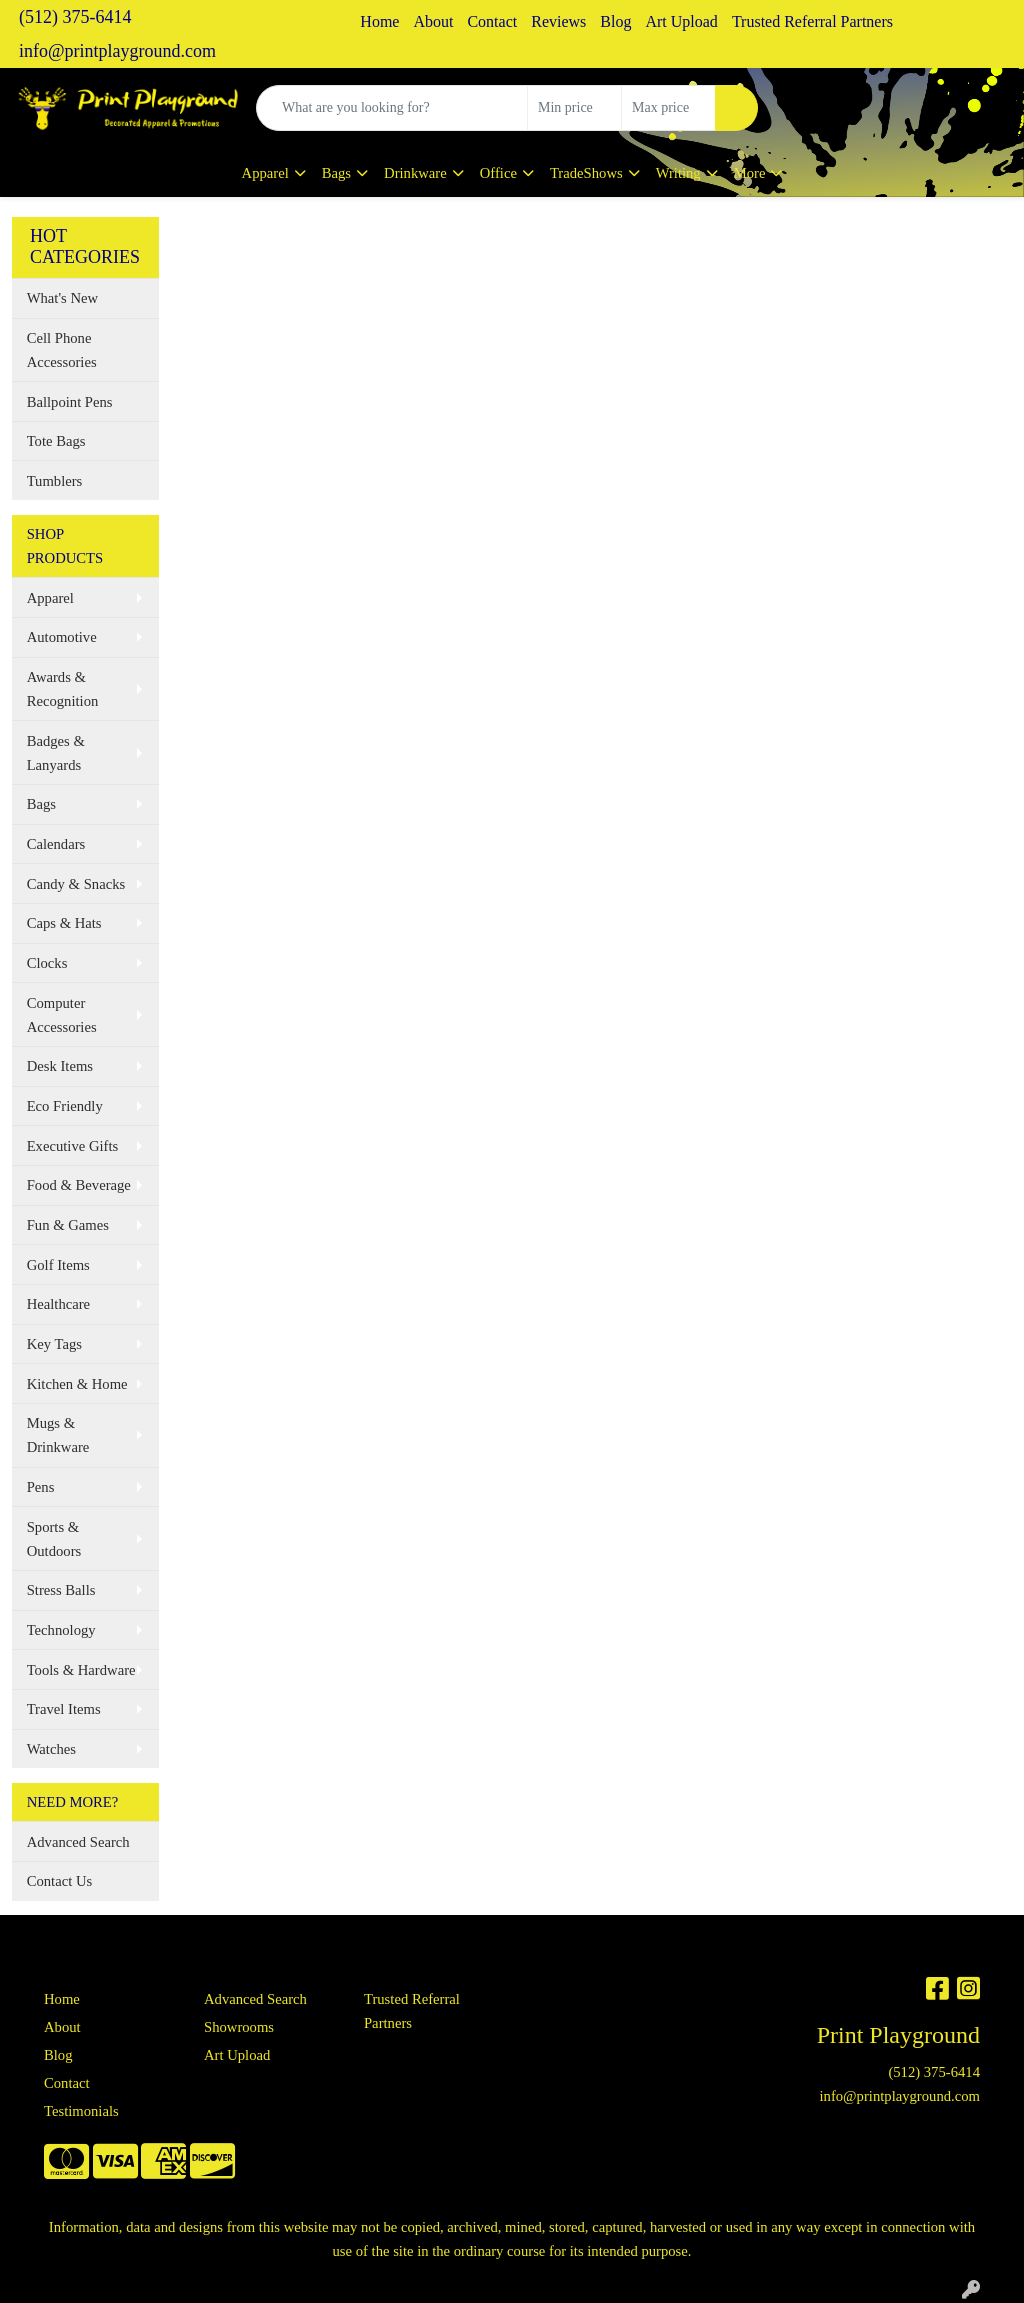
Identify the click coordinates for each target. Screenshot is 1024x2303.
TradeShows (586, 173)
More (750, 173)
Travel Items (64, 1709)
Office (498, 173)
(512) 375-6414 (75, 17)
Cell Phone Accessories (62, 350)
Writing (678, 173)
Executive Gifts (73, 1146)
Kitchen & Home (77, 1384)
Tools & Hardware (81, 1670)
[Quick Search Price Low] (574, 108)
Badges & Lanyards (56, 753)
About (433, 21)
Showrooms (239, 2027)
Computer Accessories (62, 1015)
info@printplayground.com (117, 51)
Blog (615, 21)
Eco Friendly (65, 1106)
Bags (336, 173)
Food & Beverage (79, 1185)
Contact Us (60, 1881)
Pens (41, 1487)
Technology (61, 1630)
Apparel (265, 173)
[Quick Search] (392, 108)
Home (379, 21)
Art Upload (681, 21)
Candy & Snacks (76, 884)
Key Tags (54, 1344)
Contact (492, 21)
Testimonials (81, 2111)
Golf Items (58, 1265)
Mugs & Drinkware (58, 1435)
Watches (51, 1749)
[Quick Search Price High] (668, 108)
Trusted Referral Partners (812, 21)
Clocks (47, 963)
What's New (62, 298)
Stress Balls (61, 1590)
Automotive (62, 637)
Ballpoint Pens (70, 402)
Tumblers (55, 481)
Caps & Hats (64, 923)
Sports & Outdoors (54, 1539)
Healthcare (58, 1304)
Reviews (558, 21)
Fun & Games (68, 1225)
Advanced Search (78, 1842)
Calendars (56, 844)
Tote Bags (56, 441)
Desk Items (60, 1066)
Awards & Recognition (63, 689)
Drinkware (415, 173)
